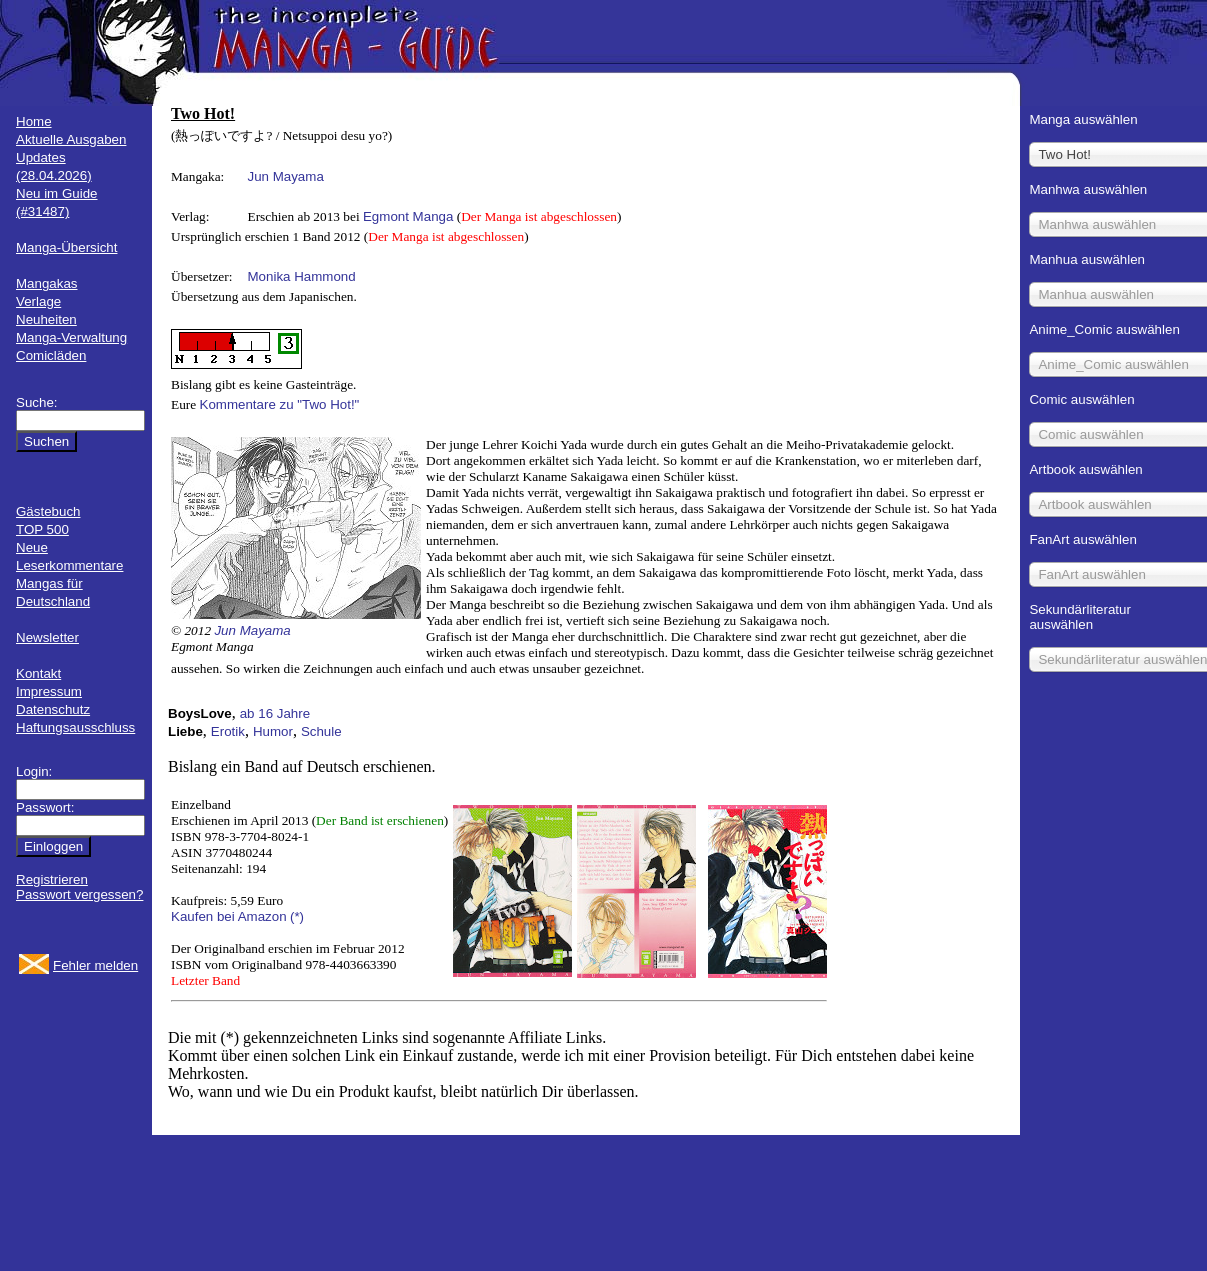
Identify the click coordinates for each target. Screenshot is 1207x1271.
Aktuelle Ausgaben (71, 139)
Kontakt (38, 673)
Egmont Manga (408, 216)
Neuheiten (46, 319)
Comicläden (51, 355)
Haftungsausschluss (75, 727)
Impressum (49, 691)
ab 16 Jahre (275, 713)
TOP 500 (42, 529)
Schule (321, 731)
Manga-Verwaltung (71, 337)
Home (34, 121)
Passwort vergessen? (79, 894)
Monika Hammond (302, 276)
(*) (297, 916)
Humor (273, 731)
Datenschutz (53, 709)
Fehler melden (95, 965)
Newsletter (47, 637)
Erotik (228, 731)
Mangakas (47, 283)
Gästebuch (48, 511)
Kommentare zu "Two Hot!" (280, 404)
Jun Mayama (286, 176)
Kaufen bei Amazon (229, 916)
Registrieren (52, 879)
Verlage (38, 301)
